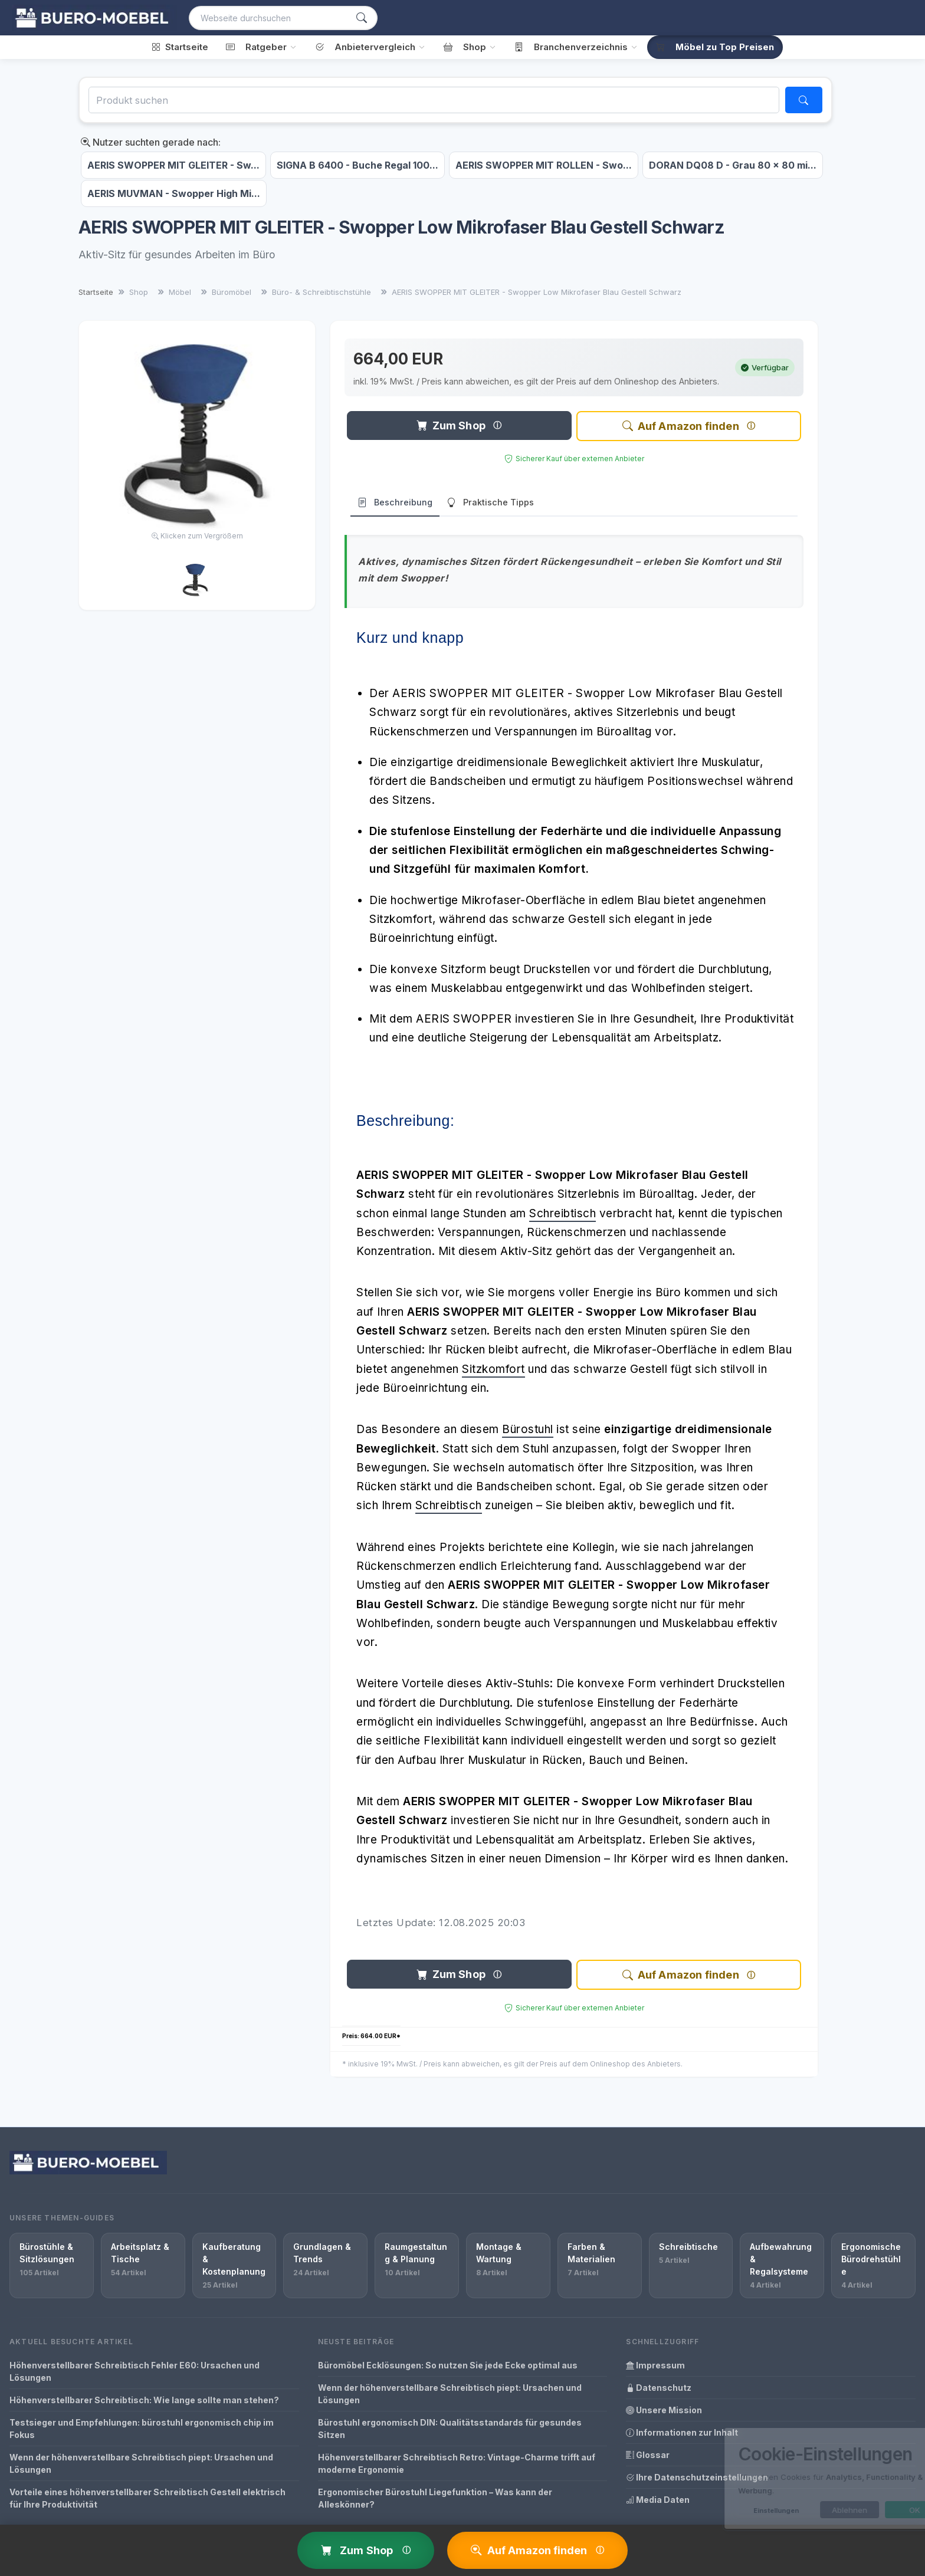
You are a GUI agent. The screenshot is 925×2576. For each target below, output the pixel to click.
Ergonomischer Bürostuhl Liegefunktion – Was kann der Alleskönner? (435, 2498)
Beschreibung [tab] (394, 503)
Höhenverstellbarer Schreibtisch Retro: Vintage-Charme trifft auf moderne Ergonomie (456, 2463)
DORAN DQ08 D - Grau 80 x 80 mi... (732, 165)
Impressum (655, 2365)
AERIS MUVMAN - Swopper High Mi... (173, 193)
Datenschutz (658, 2388)
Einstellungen (729, 2510)
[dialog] (795, 2478)
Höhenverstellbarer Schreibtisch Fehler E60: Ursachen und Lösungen (134, 2371)
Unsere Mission (664, 2410)
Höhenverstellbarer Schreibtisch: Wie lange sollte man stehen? (144, 2400)
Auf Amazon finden (680, 426)
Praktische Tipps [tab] (490, 503)
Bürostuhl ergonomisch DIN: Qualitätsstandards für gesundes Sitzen (450, 2428)
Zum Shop (451, 425)
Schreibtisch (562, 1213)
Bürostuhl (527, 1429)
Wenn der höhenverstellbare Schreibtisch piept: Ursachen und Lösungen (141, 2463)
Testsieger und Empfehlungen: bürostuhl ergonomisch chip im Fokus (141, 2428)
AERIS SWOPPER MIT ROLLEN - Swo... (543, 165)
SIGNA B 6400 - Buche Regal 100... (357, 165)
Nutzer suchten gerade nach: (151, 142)
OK (867, 2510)
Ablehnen (802, 2510)
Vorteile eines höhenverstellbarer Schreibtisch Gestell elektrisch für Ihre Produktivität (147, 2498)
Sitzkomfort (493, 1369)
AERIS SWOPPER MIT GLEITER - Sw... (173, 165)
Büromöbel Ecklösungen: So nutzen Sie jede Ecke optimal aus (448, 2365)
